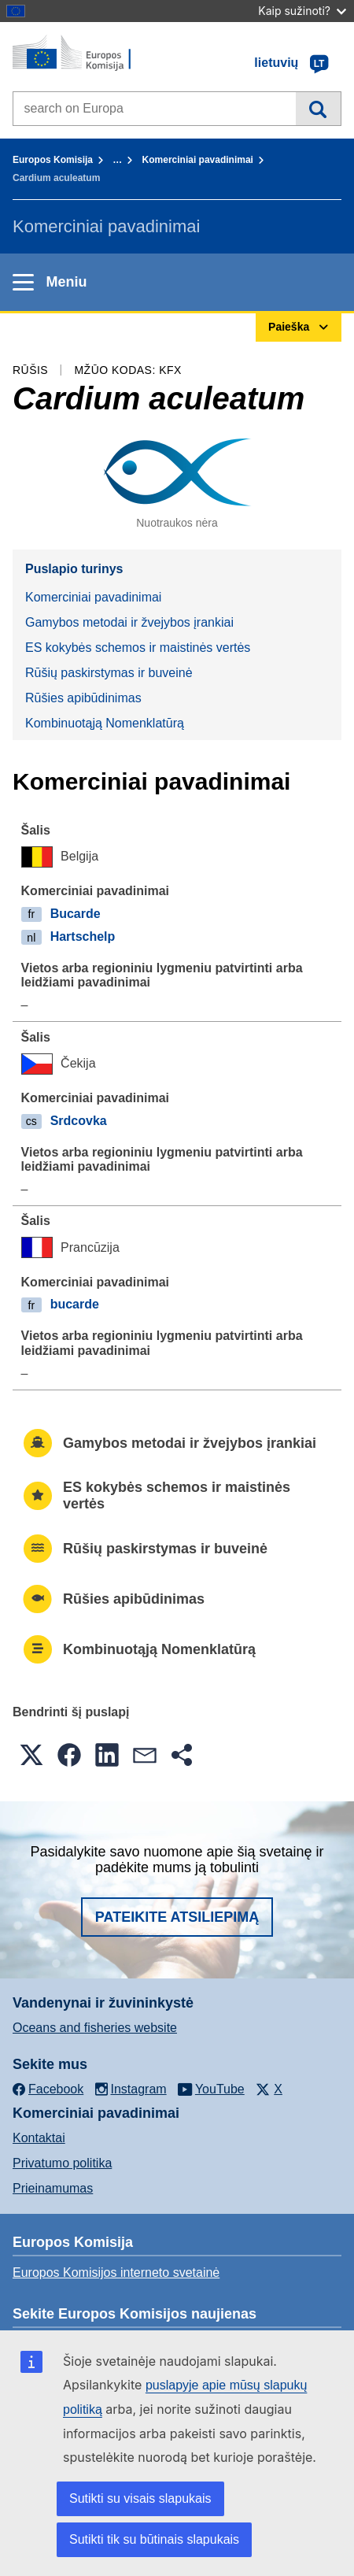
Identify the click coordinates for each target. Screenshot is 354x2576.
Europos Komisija (53, 159)
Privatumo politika (62, 2163)
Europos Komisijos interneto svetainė (116, 2272)
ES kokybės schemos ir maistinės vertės (137, 647)
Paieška (318, 108)
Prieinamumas (53, 2188)
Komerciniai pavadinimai (197, 159)
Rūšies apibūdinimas (83, 698)
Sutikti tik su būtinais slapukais (154, 2539)
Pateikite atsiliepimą (177, 1917)
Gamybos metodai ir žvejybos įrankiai (129, 622)
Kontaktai (39, 2138)
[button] (31, 1755)
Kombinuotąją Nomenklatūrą (104, 723)
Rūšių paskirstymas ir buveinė (109, 672)
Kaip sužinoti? (302, 10)
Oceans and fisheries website (95, 2027)
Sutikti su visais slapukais (140, 2498)
